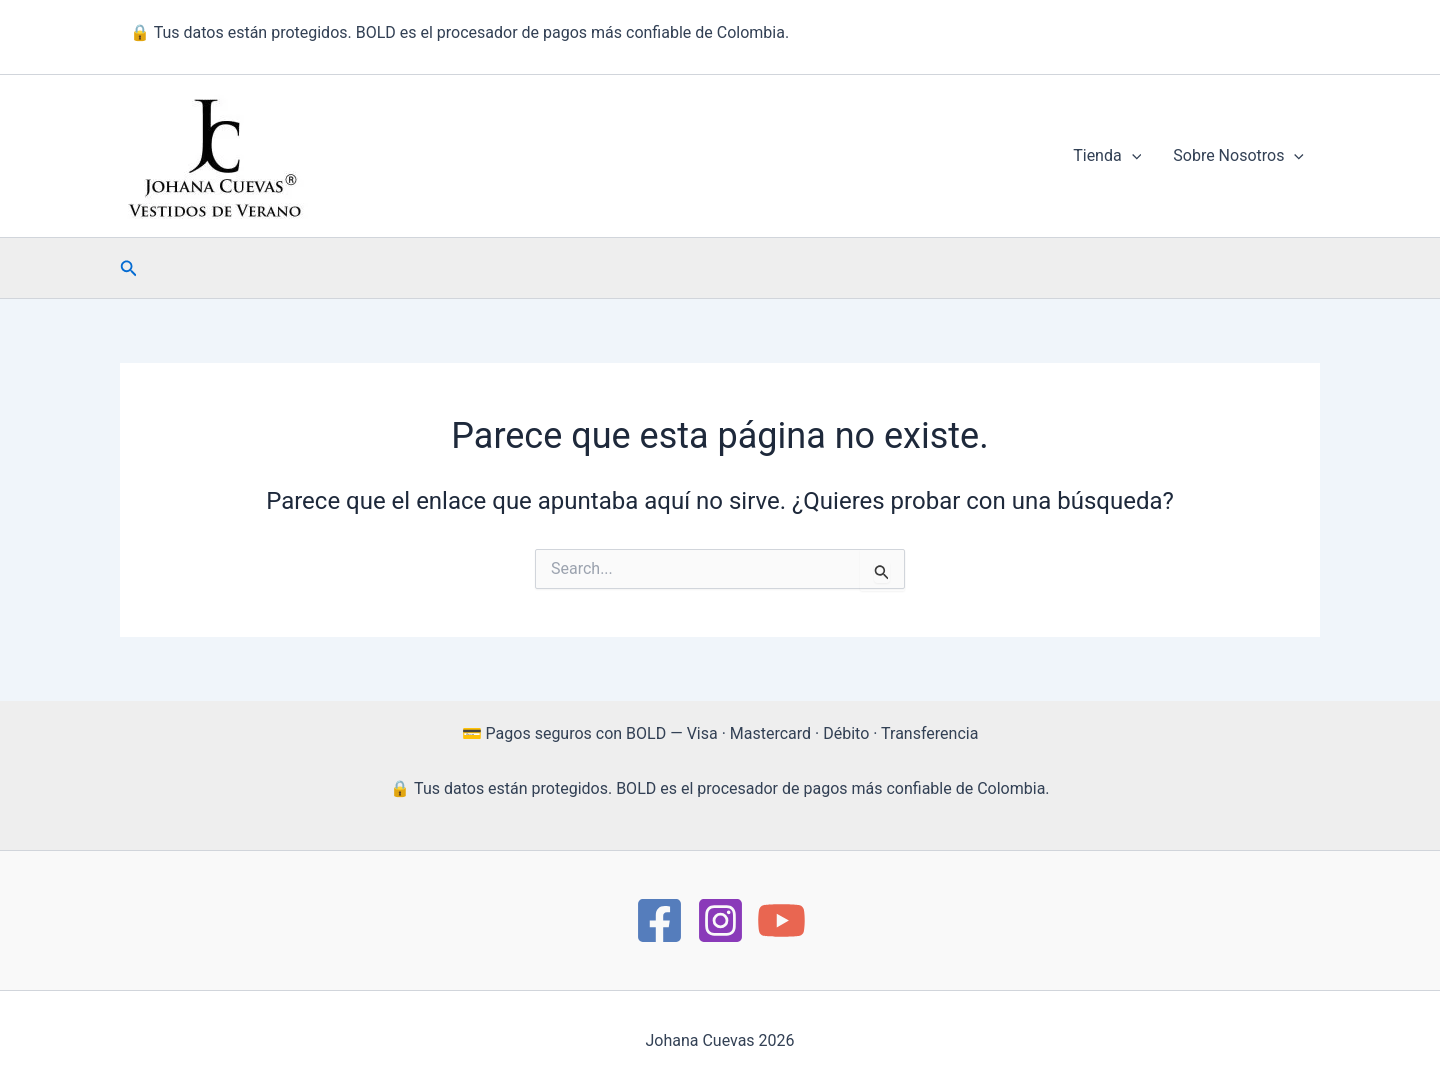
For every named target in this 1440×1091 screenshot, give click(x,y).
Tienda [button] (1107, 156)
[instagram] (720, 920)
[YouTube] (781, 920)
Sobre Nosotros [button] (1238, 156)
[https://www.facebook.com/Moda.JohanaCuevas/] (659, 920)
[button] (1132, 156)
